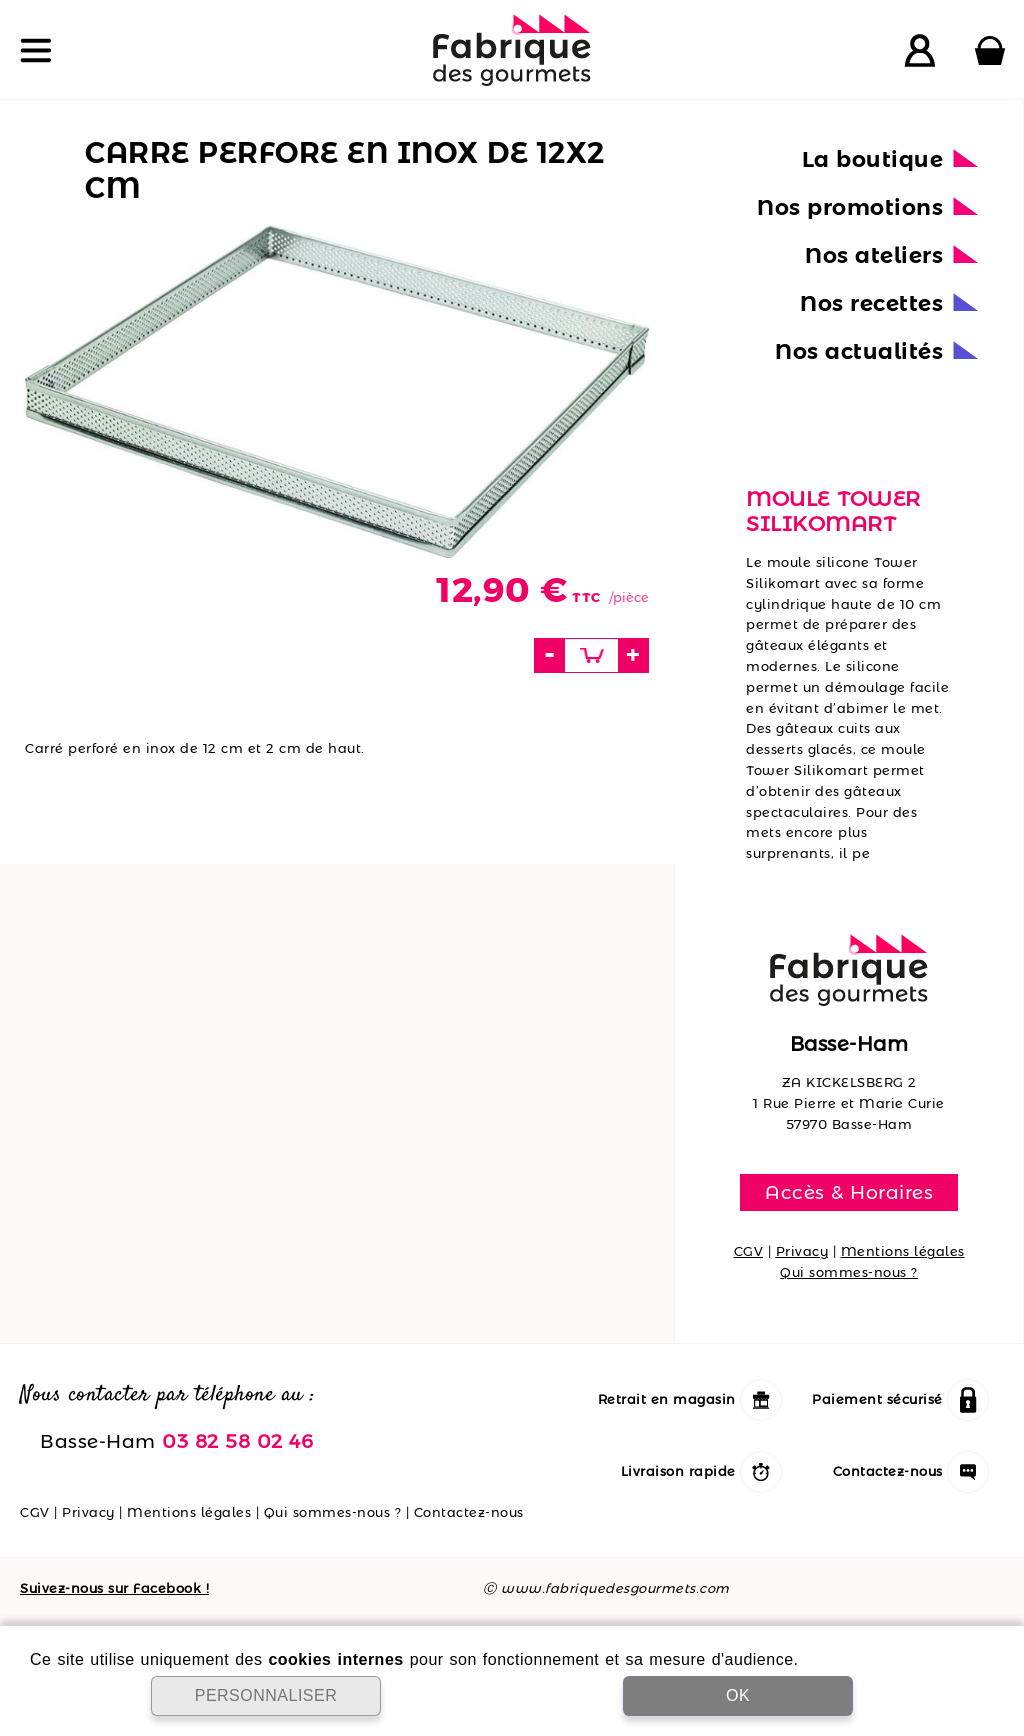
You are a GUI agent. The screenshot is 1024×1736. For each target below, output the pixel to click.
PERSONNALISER (266, 1695)
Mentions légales (903, 1251)
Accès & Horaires (849, 1192)
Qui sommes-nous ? (849, 1272)
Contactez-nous (469, 1512)
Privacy (802, 1251)
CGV (749, 1251)
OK (738, 1695)
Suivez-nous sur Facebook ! (114, 1588)
